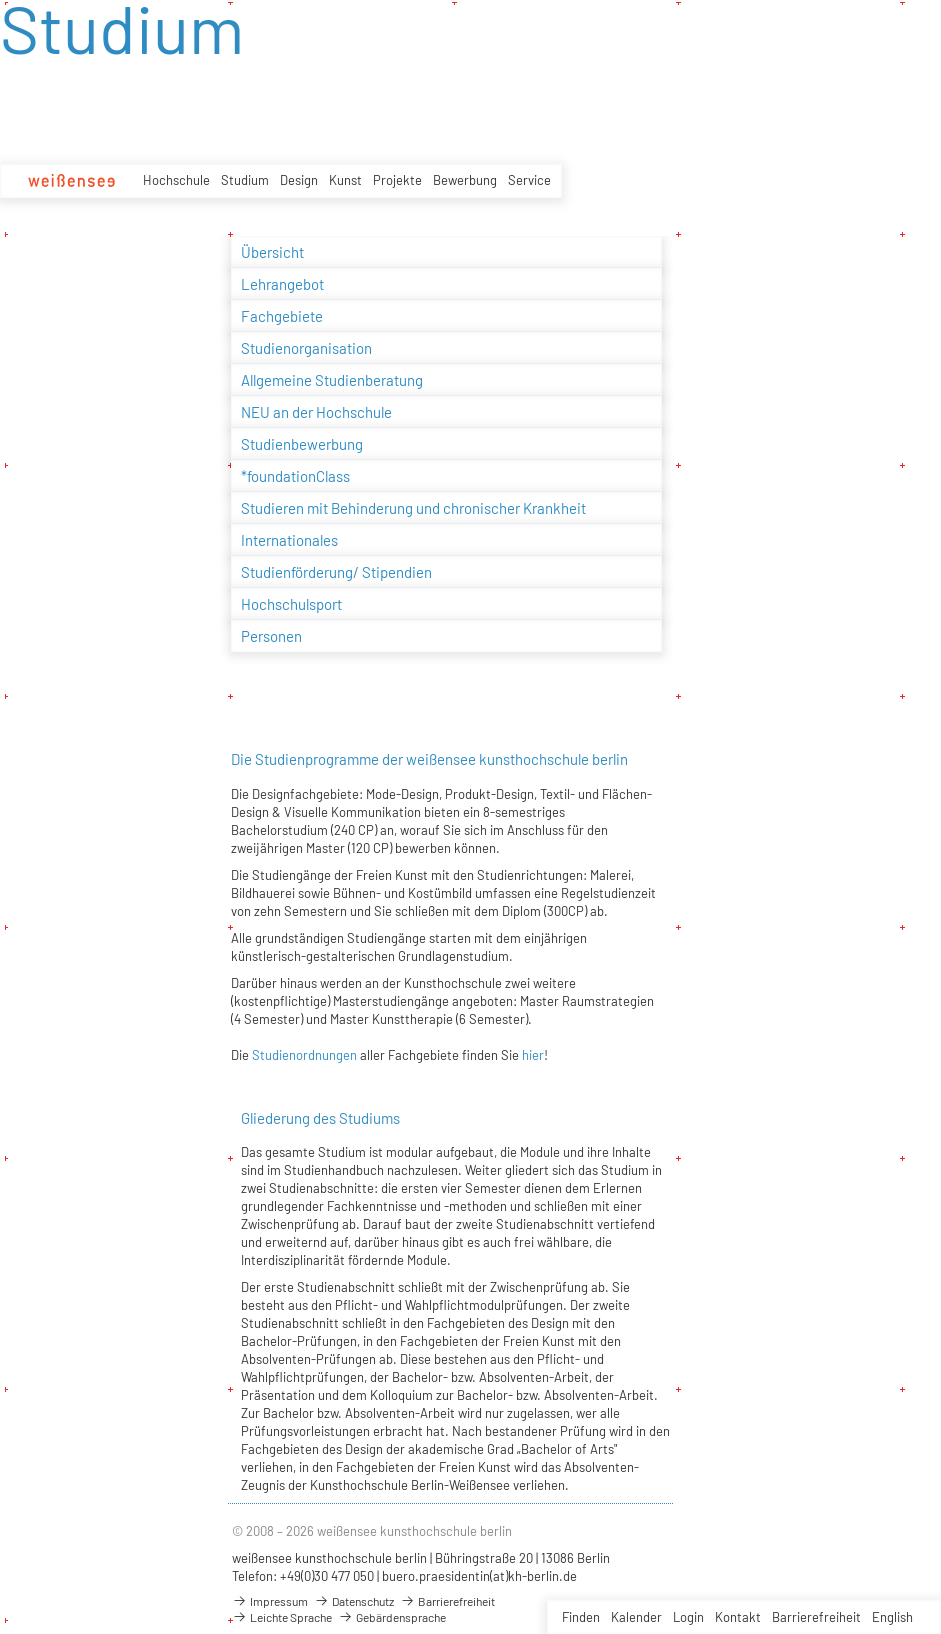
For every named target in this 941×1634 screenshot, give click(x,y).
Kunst (345, 180)
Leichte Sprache (282, 1617)
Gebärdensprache (392, 1617)
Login (688, 1617)
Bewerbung (465, 180)
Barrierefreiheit (816, 1617)
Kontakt (738, 1617)
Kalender (636, 1617)
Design (299, 180)
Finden (581, 1617)
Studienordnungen (303, 1055)
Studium (245, 180)
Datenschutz (354, 1601)
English (892, 1617)
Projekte (397, 180)
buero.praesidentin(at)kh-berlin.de (479, 1576)
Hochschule (176, 180)
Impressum (270, 1601)
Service (529, 180)
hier (533, 1055)
